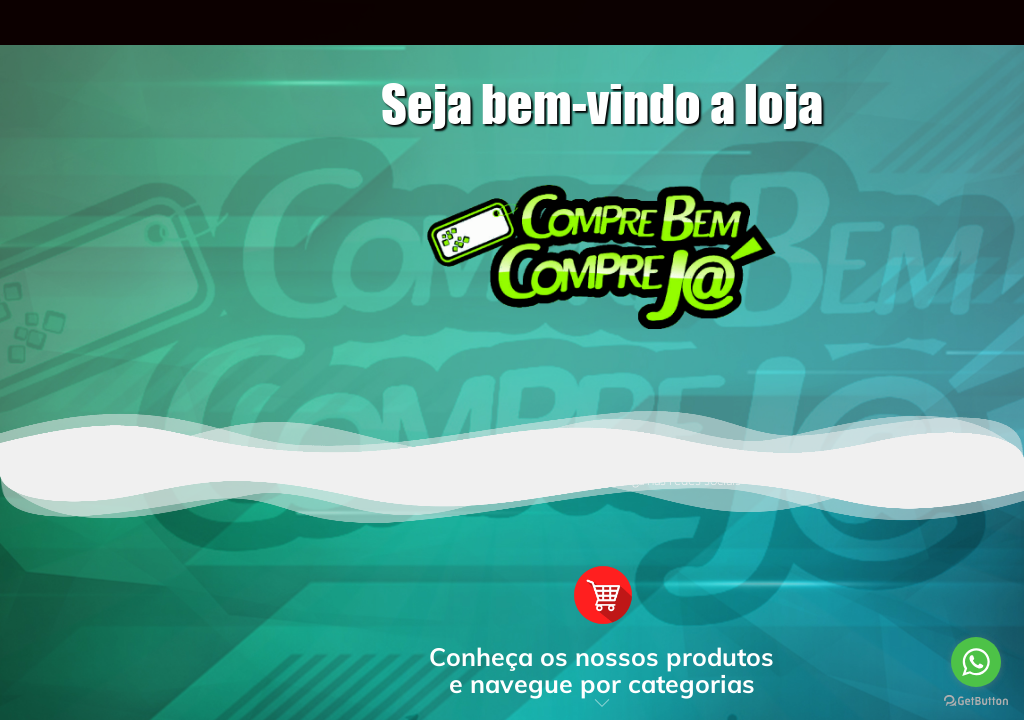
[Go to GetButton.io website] (976, 700)
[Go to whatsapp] (976, 662)
